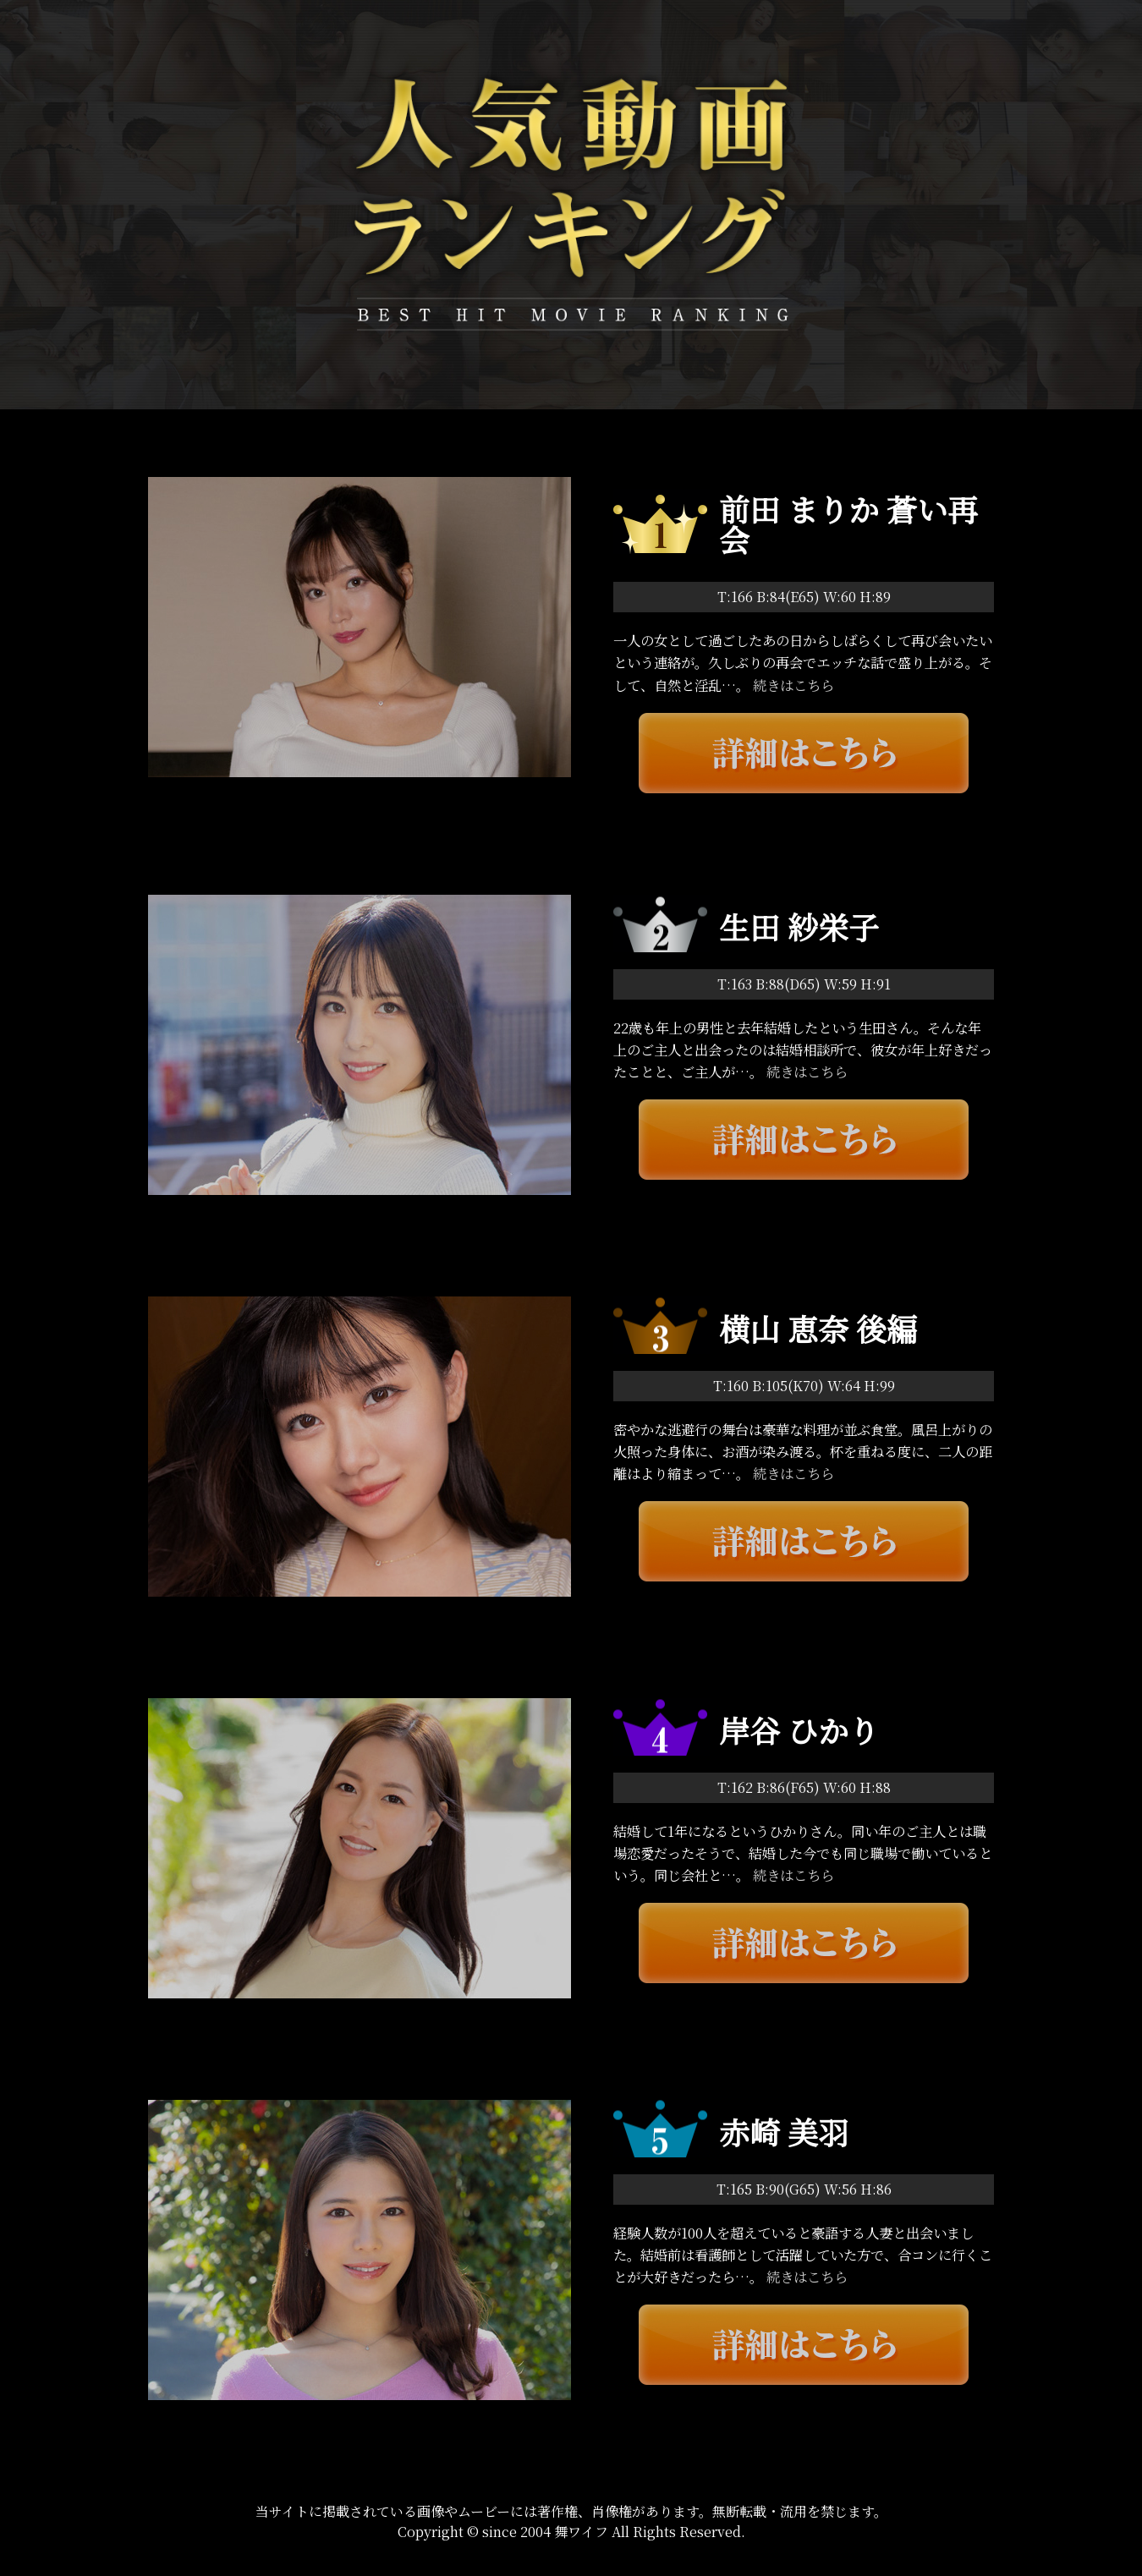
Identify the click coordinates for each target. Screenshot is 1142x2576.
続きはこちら (793, 685)
